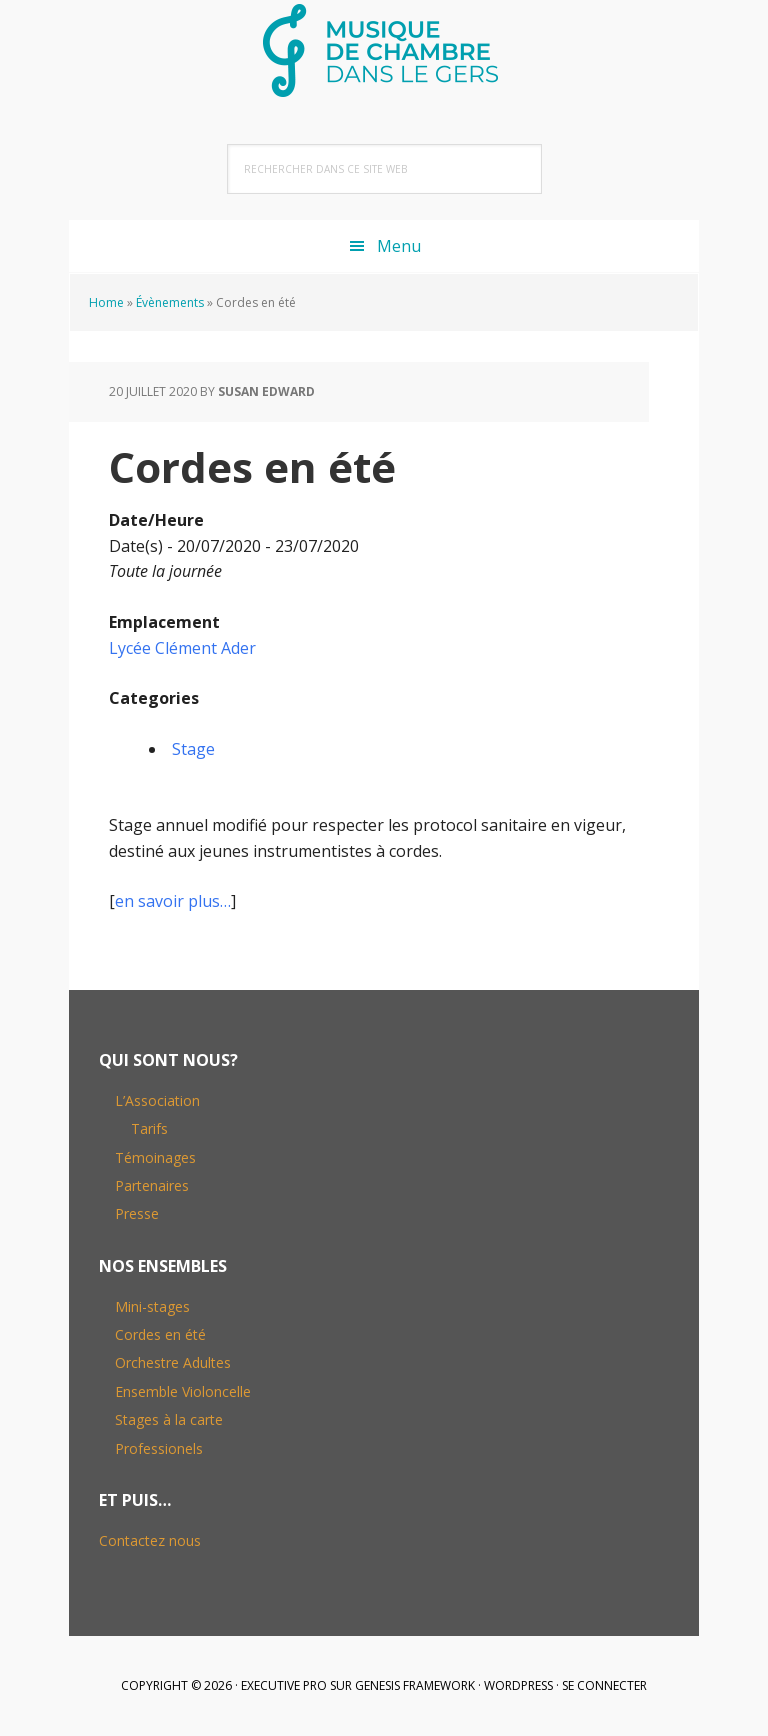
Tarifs (149, 1128)
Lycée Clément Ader (182, 648)
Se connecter (604, 1685)
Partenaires (152, 1185)
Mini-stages (152, 1306)
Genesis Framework (415, 1685)
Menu (399, 246)
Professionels (159, 1448)
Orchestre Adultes (173, 1362)
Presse (137, 1213)
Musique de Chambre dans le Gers (384, 50)
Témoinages (155, 1157)
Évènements (170, 302)
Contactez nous (150, 1540)
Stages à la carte (169, 1419)
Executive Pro (284, 1685)
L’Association (157, 1100)
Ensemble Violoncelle (183, 1391)
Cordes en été (160, 1334)
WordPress (518, 1685)
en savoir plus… (173, 901)
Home (106, 302)
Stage (193, 749)
